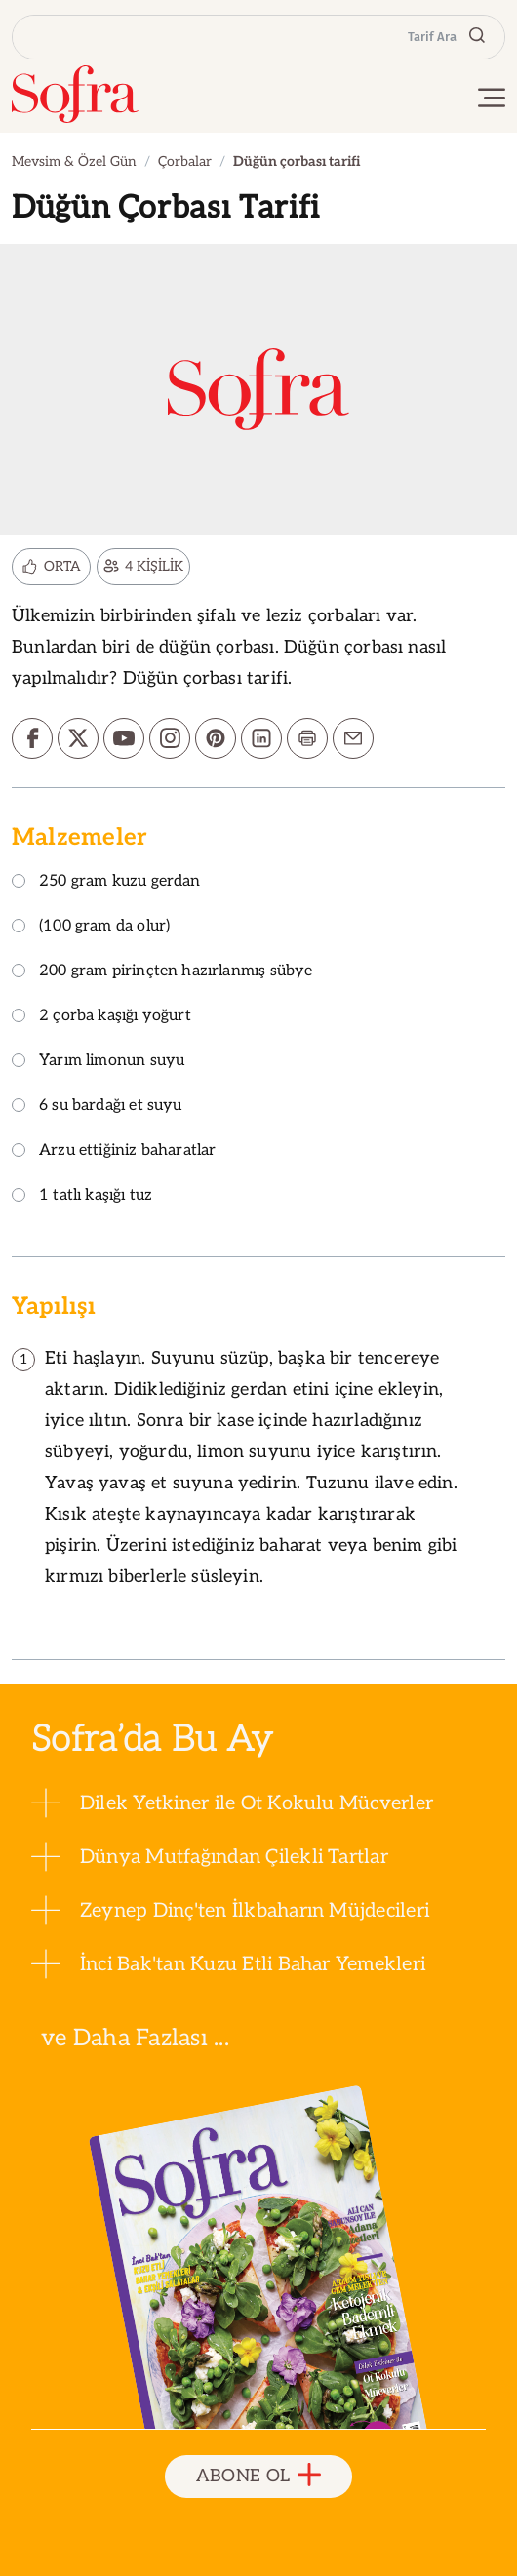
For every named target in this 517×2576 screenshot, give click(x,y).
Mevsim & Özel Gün (74, 161)
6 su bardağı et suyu (97, 1106)
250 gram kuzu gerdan (106, 882)
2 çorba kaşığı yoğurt (101, 1017)
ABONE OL (259, 2476)
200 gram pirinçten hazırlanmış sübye (162, 972)
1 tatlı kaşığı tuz (82, 1196)
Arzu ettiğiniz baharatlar (114, 1151)
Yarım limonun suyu (98, 1061)
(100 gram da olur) (91, 927)
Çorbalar (185, 161)
